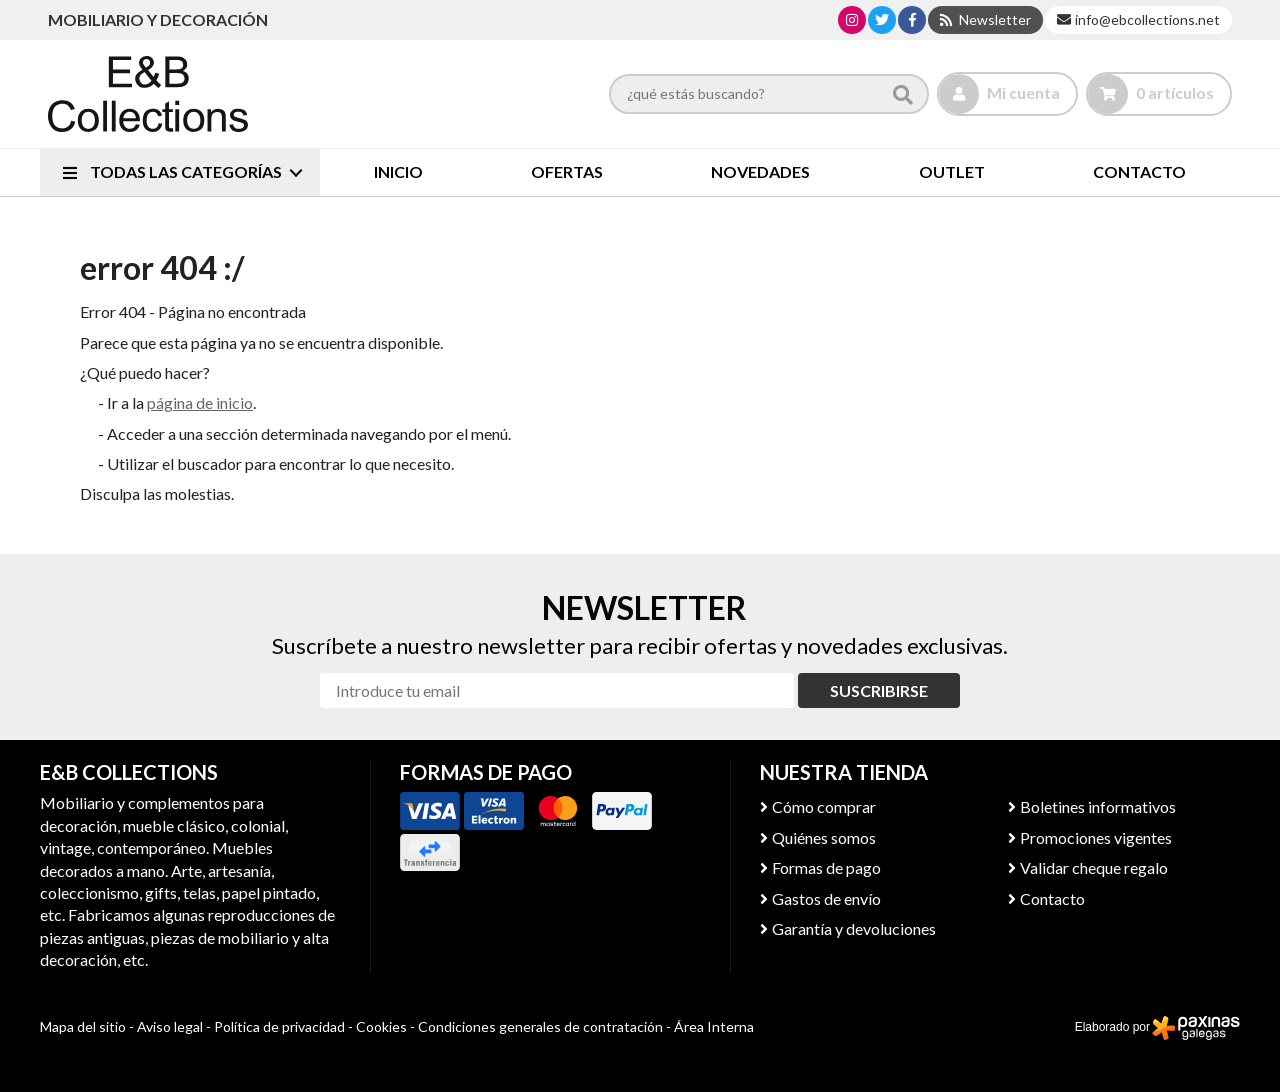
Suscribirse (879, 690)
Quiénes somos (824, 837)
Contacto (1052, 898)
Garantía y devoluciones (854, 928)
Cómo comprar (824, 806)
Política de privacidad (279, 1026)
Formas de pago (826, 867)
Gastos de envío (826, 898)
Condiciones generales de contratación (540, 1026)
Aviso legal (170, 1026)
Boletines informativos (1098, 806)
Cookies (381, 1026)
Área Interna (714, 1026)
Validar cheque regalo (1094, 867)
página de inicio (200, 402)
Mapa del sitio (83, 1026)
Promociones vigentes (1096, 837)
